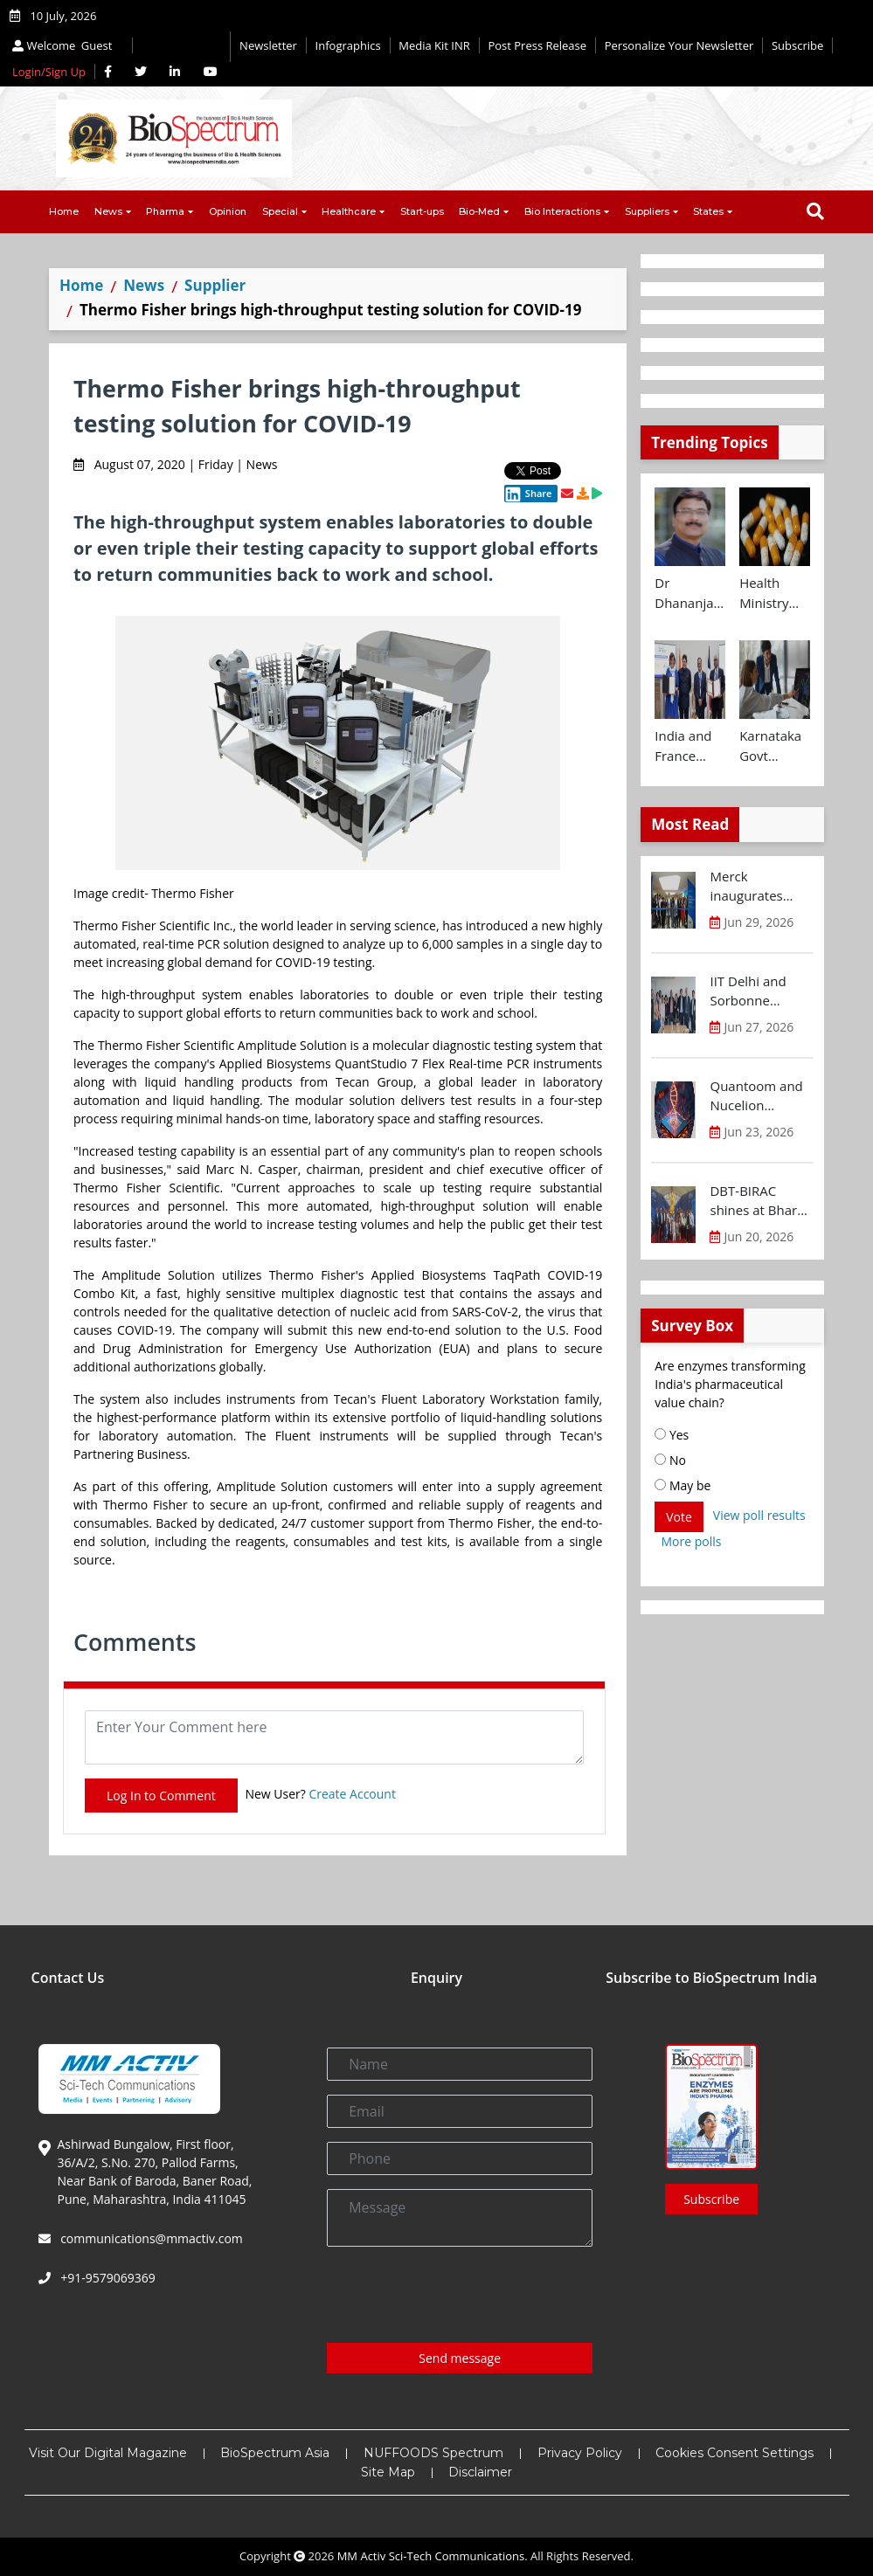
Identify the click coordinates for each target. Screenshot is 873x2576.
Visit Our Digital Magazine (108, 2453)
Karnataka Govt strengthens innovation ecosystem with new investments (774, 746)
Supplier (215, 285)
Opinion (227, 211)
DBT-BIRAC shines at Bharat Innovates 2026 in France (759, 1201)
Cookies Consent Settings (734, 2453)
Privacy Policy (579, 2453)
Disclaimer (480, 2472)
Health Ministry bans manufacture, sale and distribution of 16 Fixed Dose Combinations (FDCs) (774, 593)
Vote (679, 1517)
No (670, 1460)
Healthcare (349, 211)
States (708, 211)
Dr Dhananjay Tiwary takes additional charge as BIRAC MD (687, 593)
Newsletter (268, 45)
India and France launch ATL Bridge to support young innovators (688, 746)
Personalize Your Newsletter (679, 45)
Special (280, 211)
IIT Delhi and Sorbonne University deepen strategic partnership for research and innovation (761, 991)
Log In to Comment (161, 1795)
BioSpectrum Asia (274, 2453)
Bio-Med (479, 211)
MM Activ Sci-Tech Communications (431, 2556)
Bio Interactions (562, 211)
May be (682, 1485)
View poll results (759, 1515)
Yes (672, 1434)
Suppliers (647, 211)
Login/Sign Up (49, 71)
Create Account (352, 1793)
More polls (692, 1541)
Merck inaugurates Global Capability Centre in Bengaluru (761, 886)
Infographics (348, 45)
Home (64, 211)
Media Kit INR (434, 45)
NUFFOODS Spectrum (433, 2453)
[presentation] (459, 2295)
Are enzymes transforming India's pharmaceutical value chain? (730, 1384)
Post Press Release (537, 45)
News (108, 211)
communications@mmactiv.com (150, 2238)
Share (527, 493)
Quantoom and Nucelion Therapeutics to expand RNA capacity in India (758, 1096)
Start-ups (422, 211)
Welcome (64, 45)
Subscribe (797, 45)
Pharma (165, 211)
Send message (460, 2358)
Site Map (388, 2472)
